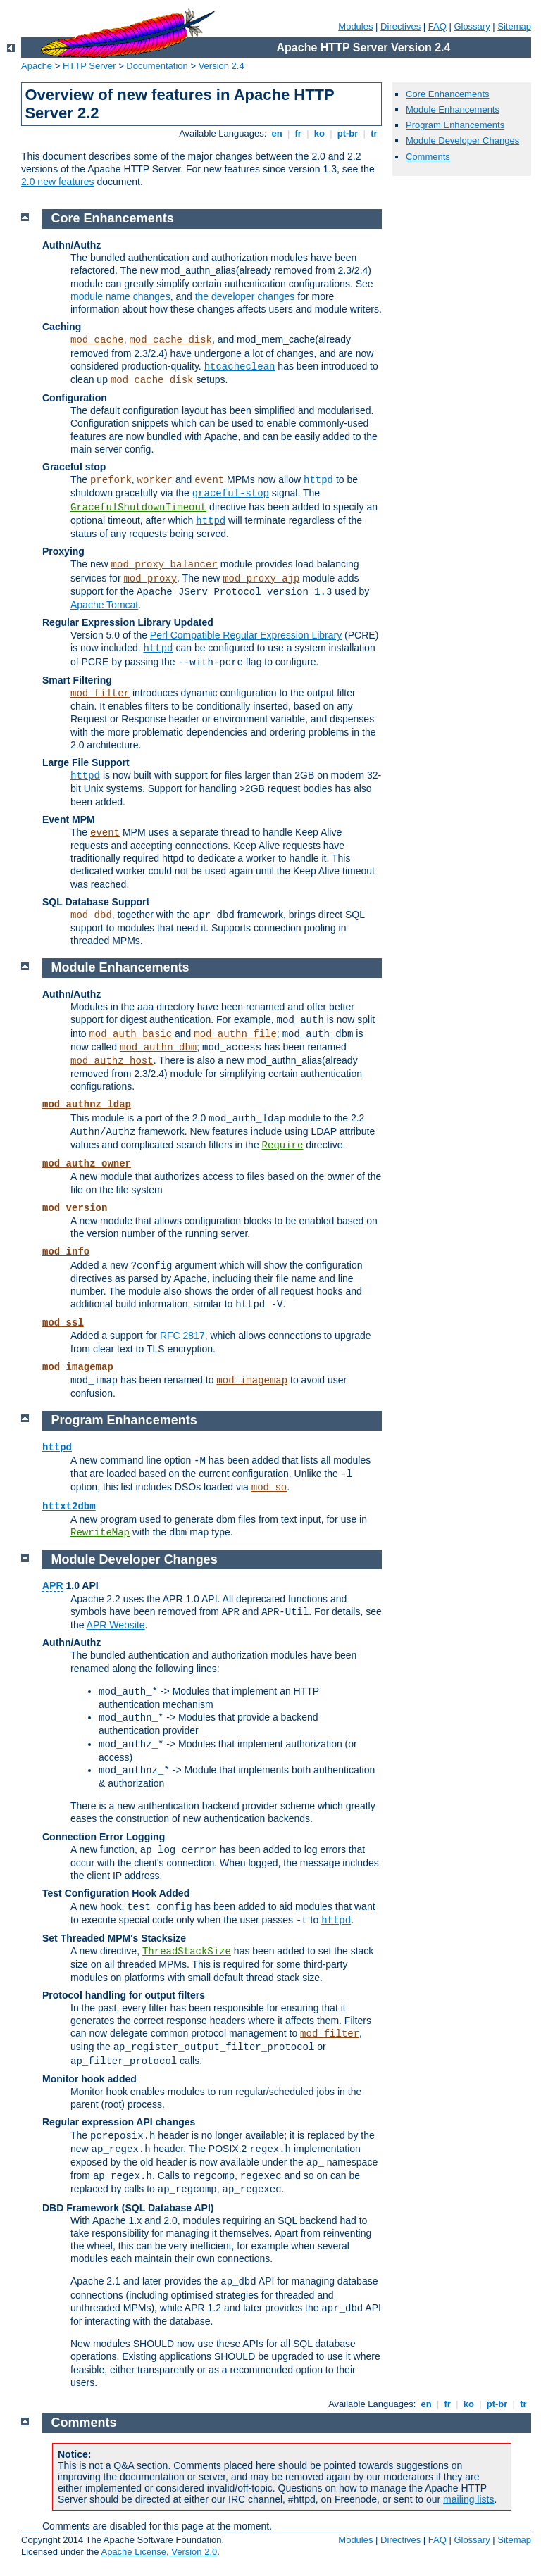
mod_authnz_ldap (86, 1104)
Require (283, 1145)
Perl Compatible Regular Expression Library (246, 635)
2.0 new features (57, 181)
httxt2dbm (69, 1506)
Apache (36, 66)
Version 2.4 (221, 66)
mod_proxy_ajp (261, 578)
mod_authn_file (235, 1034)
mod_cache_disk (170, 340)
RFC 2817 (182, 1335)
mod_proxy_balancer (164, 564)
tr (374, 133)
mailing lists (468, 2499)
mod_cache (97, 340)
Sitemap (514, 26)
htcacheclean (239, 366)
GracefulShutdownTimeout (138, 507)
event (209, 480)
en (277, 133)
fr (298, 133)
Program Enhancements (455, 125)
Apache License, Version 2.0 (159, 2551)
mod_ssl (63, 1322)
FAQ (437, 26)
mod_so (269, 1487)
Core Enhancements (448, 94)
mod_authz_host (112, 1061)
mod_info (65, 1251)
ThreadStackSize (186, 1951)
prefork (111, 480)
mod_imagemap (77, 1367)
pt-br (348, 133)
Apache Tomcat (104, 604)
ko (319, 133)
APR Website (116, 1625)
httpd (318, 480)
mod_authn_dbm (158, 1047)
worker (155, 480)
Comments (428, 156)
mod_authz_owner (86, 1163)
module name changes (120, 296)
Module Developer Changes (462, 140)
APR (52, 1585)
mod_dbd (91, 915)
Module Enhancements (452, 109)
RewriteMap (100, 1532)
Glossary (472, 26)
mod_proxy (150, 578)
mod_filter (100, 693)
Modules (355, 26)
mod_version (74, 1208)
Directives (400, 26)
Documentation (156, 66)
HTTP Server (89, 66)
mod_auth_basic (130, 1034)
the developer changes (245, 296)
